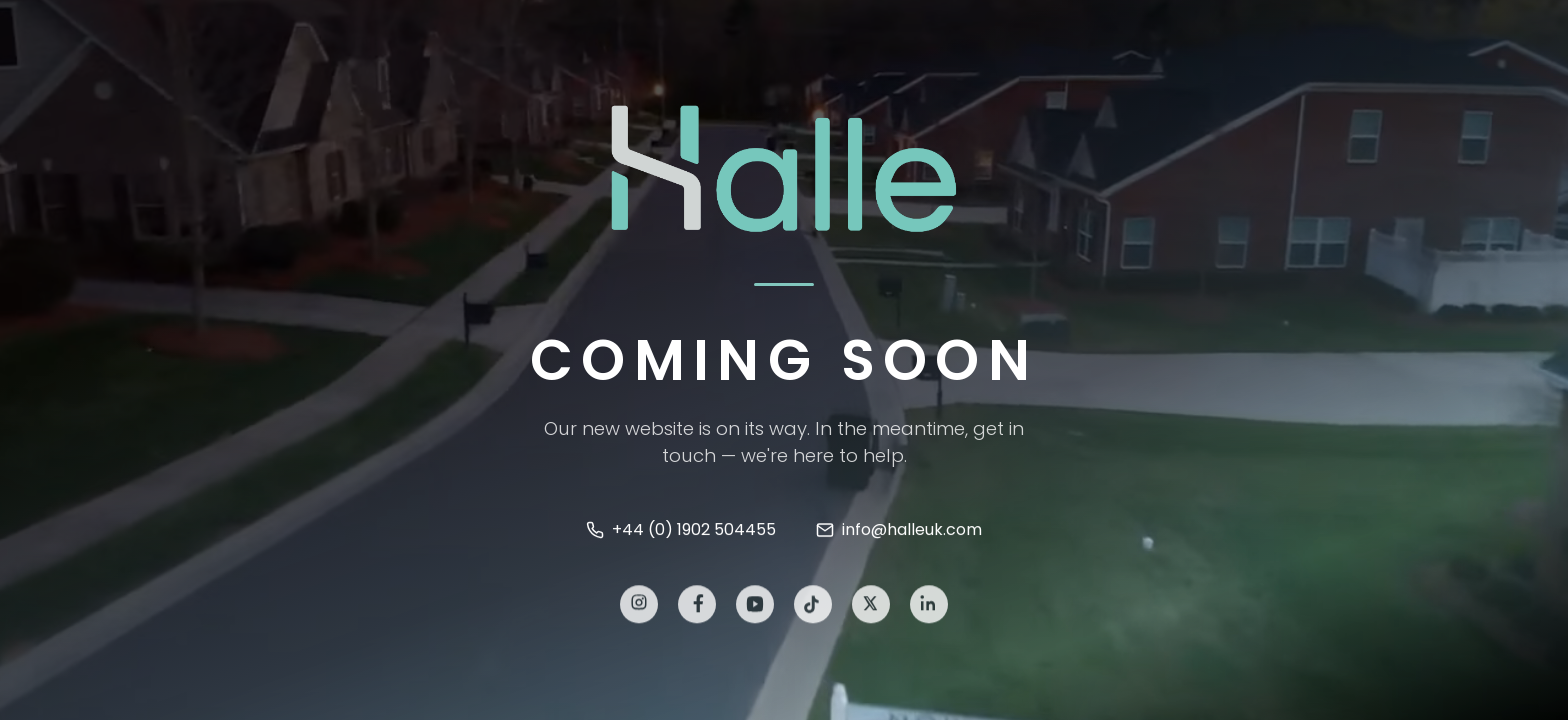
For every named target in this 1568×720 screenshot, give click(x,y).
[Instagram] (639, 606)
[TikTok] (813, 606)
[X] (871, 606)
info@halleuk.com (899, 530)
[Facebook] (697, 606)
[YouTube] (755, 606)
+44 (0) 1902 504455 (681, 530)
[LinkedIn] (929, 606)
